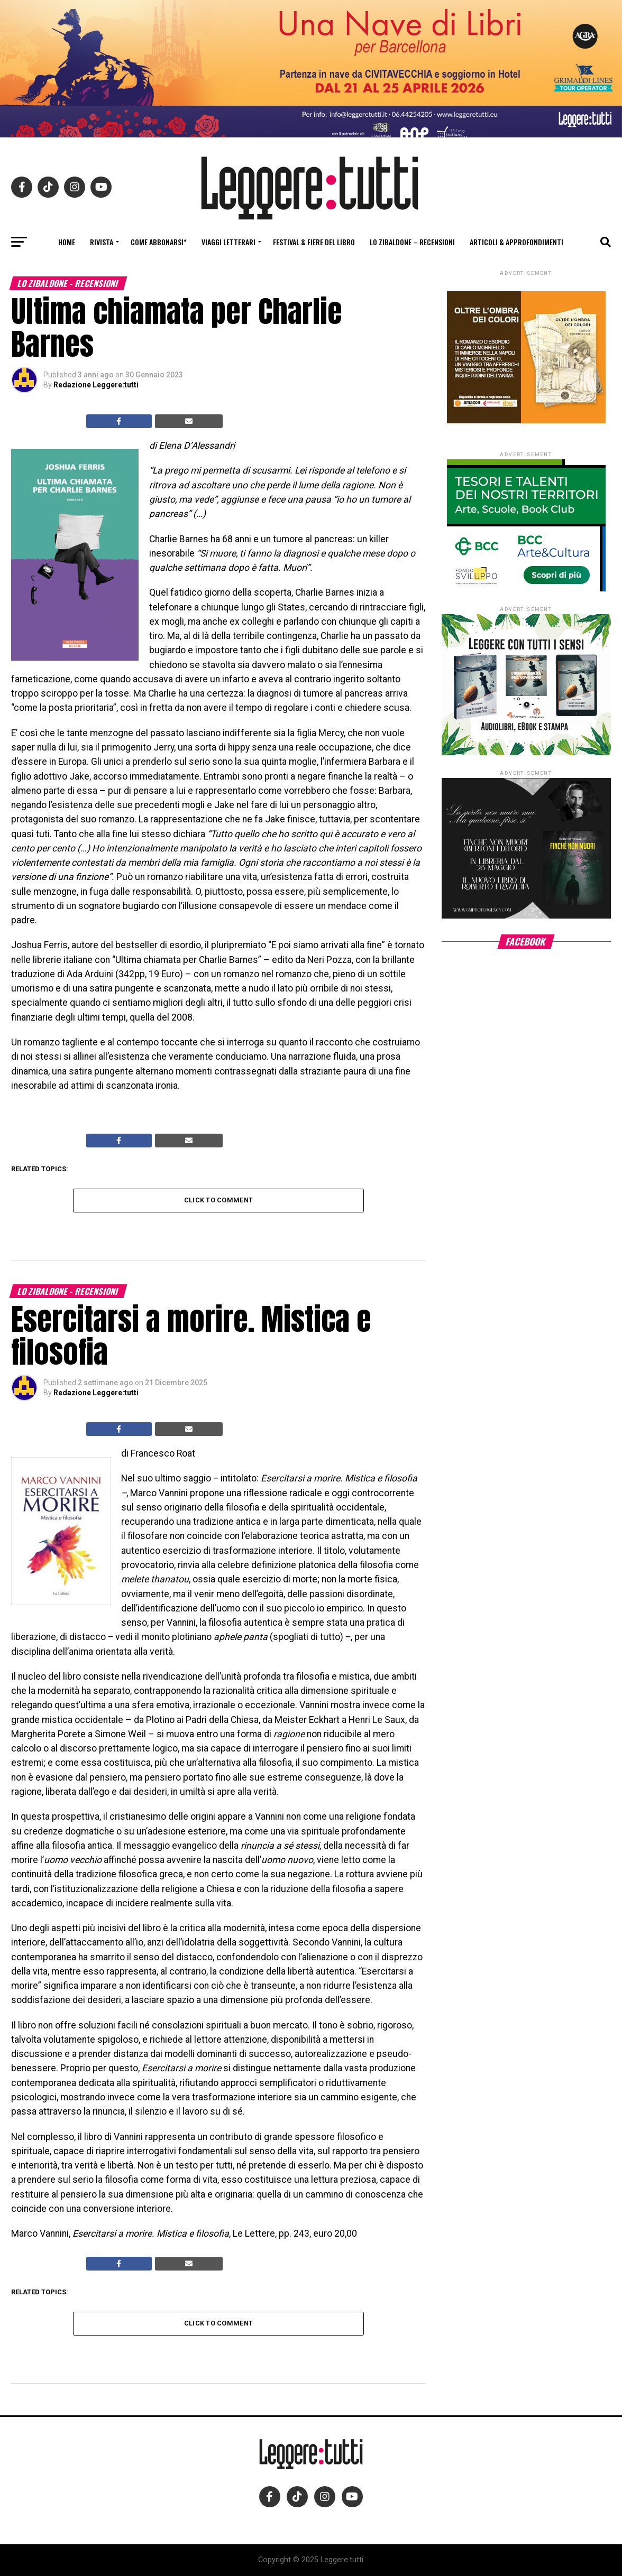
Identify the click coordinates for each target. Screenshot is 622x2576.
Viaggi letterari (228, 241)
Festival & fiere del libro (314, 241)
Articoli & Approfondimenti (516, 241)
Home (66, 241)
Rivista (101, 241)
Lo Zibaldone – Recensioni (412, 241)
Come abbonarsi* (159, 241)
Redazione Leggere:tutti (96, 385)
